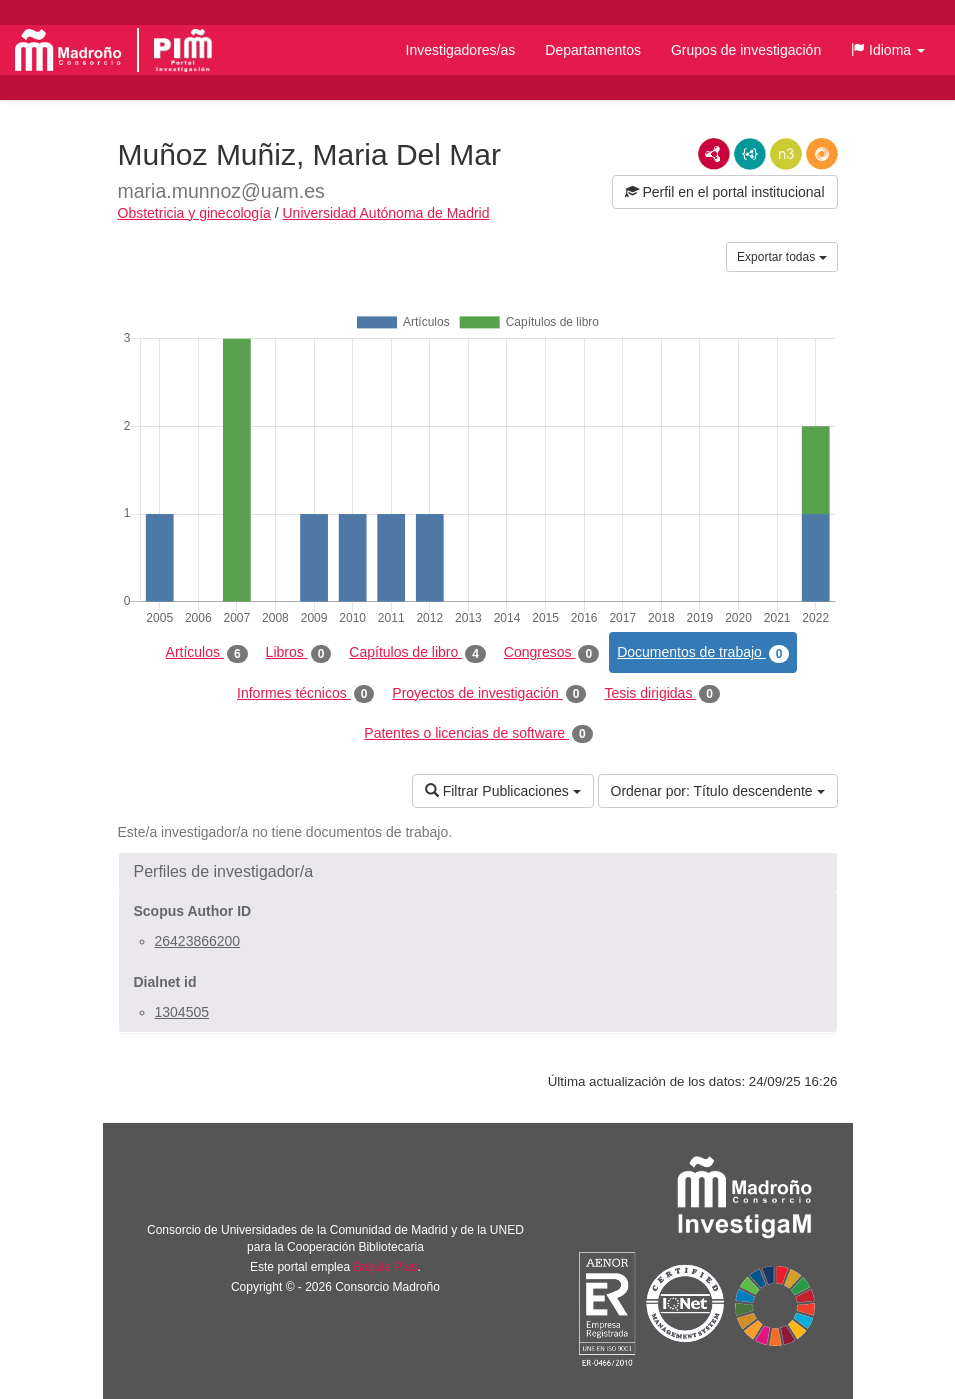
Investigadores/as (461, 50)
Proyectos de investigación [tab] (489, 694)
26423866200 (198, 941)
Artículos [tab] (207, 653)
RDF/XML (714, 154)
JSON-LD (750, 154)
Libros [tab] (299, 653)
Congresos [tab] (551, 653)
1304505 (182, 1012)
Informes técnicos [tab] (305, 694)
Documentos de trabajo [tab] (703, 653)
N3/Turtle (786, 154)
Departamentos (593, 50)
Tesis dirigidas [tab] (662, 694)
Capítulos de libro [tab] (417, 653)
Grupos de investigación (746, 50)
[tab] (478, 872)
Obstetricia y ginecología (194, 213)
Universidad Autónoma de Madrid (385, 213)
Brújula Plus (385, 1267)
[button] (888, 50)
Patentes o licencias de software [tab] (478, 734)
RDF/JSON (822, 154)
